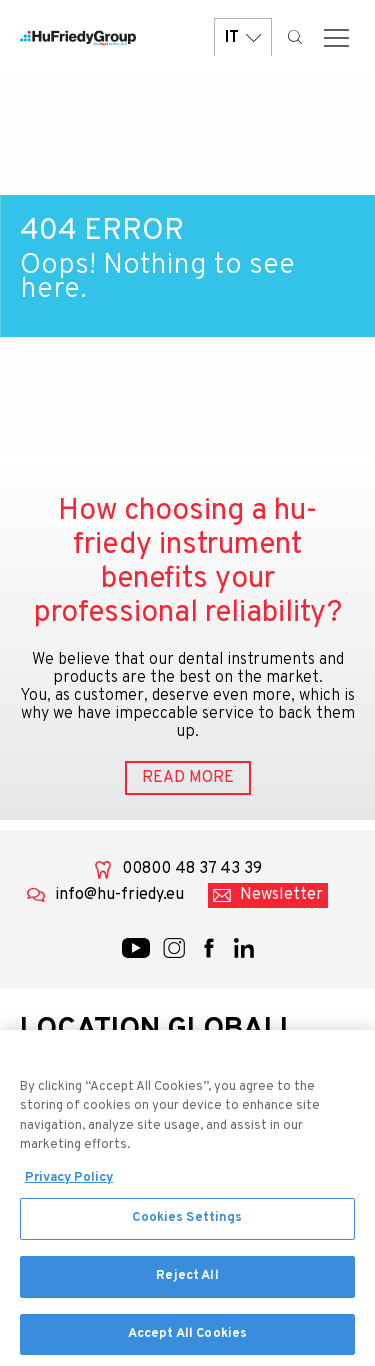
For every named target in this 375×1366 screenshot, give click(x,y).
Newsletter (281, 895)
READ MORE (188, 778)
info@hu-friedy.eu (119, 895)
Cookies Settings (187, 1225)
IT (243, 37)
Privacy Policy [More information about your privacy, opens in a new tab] (69, 1184)
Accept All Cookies (187, 1340)
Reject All (187, 1282)
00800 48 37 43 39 (192, 869)
